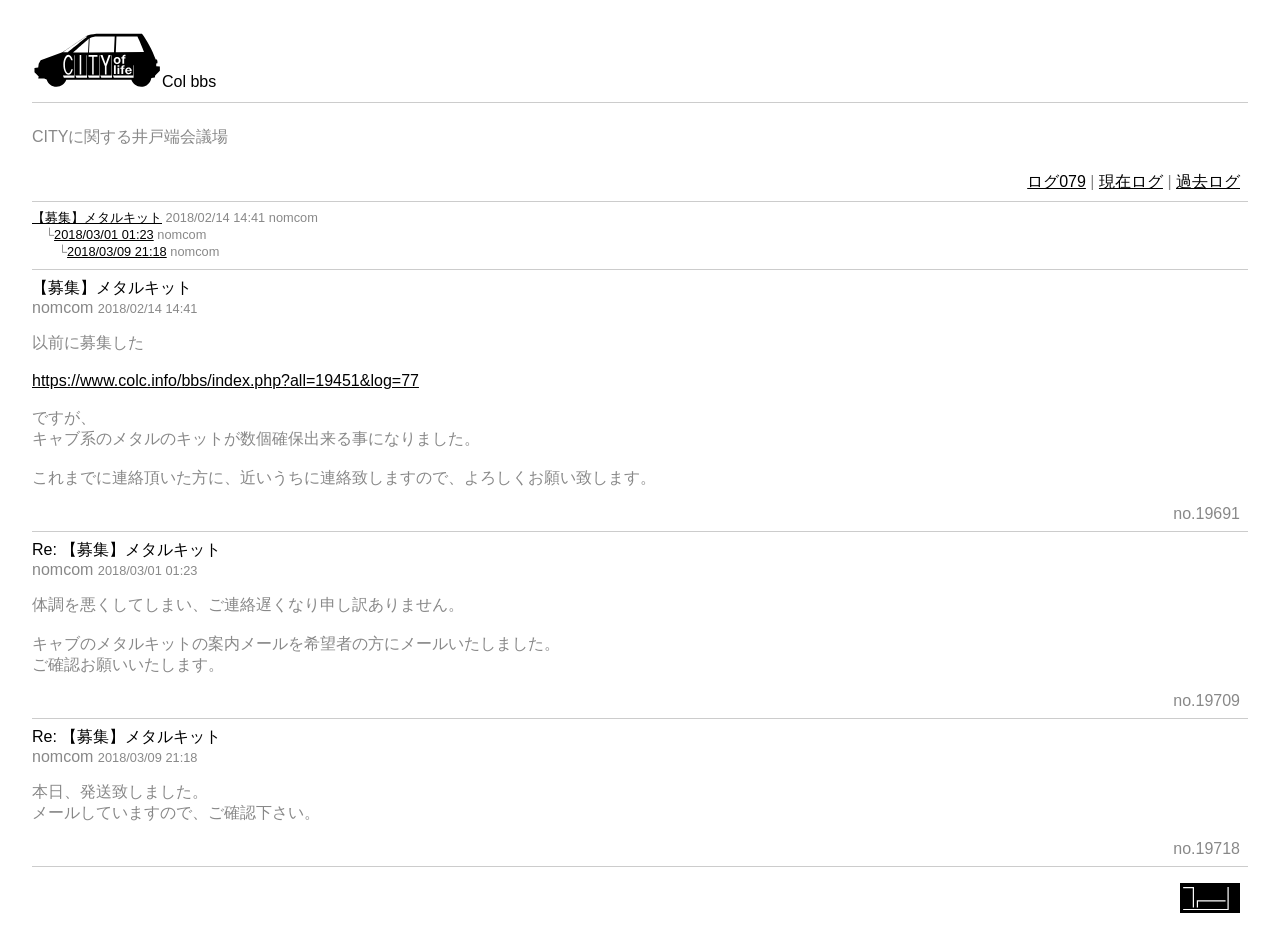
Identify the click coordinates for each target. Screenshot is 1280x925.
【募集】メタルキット (97, 217)
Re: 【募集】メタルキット (126, 549)
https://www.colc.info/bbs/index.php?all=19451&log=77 (225, 380)
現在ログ (1131, 181)
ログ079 (1056, 181)
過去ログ (1208, 181)
